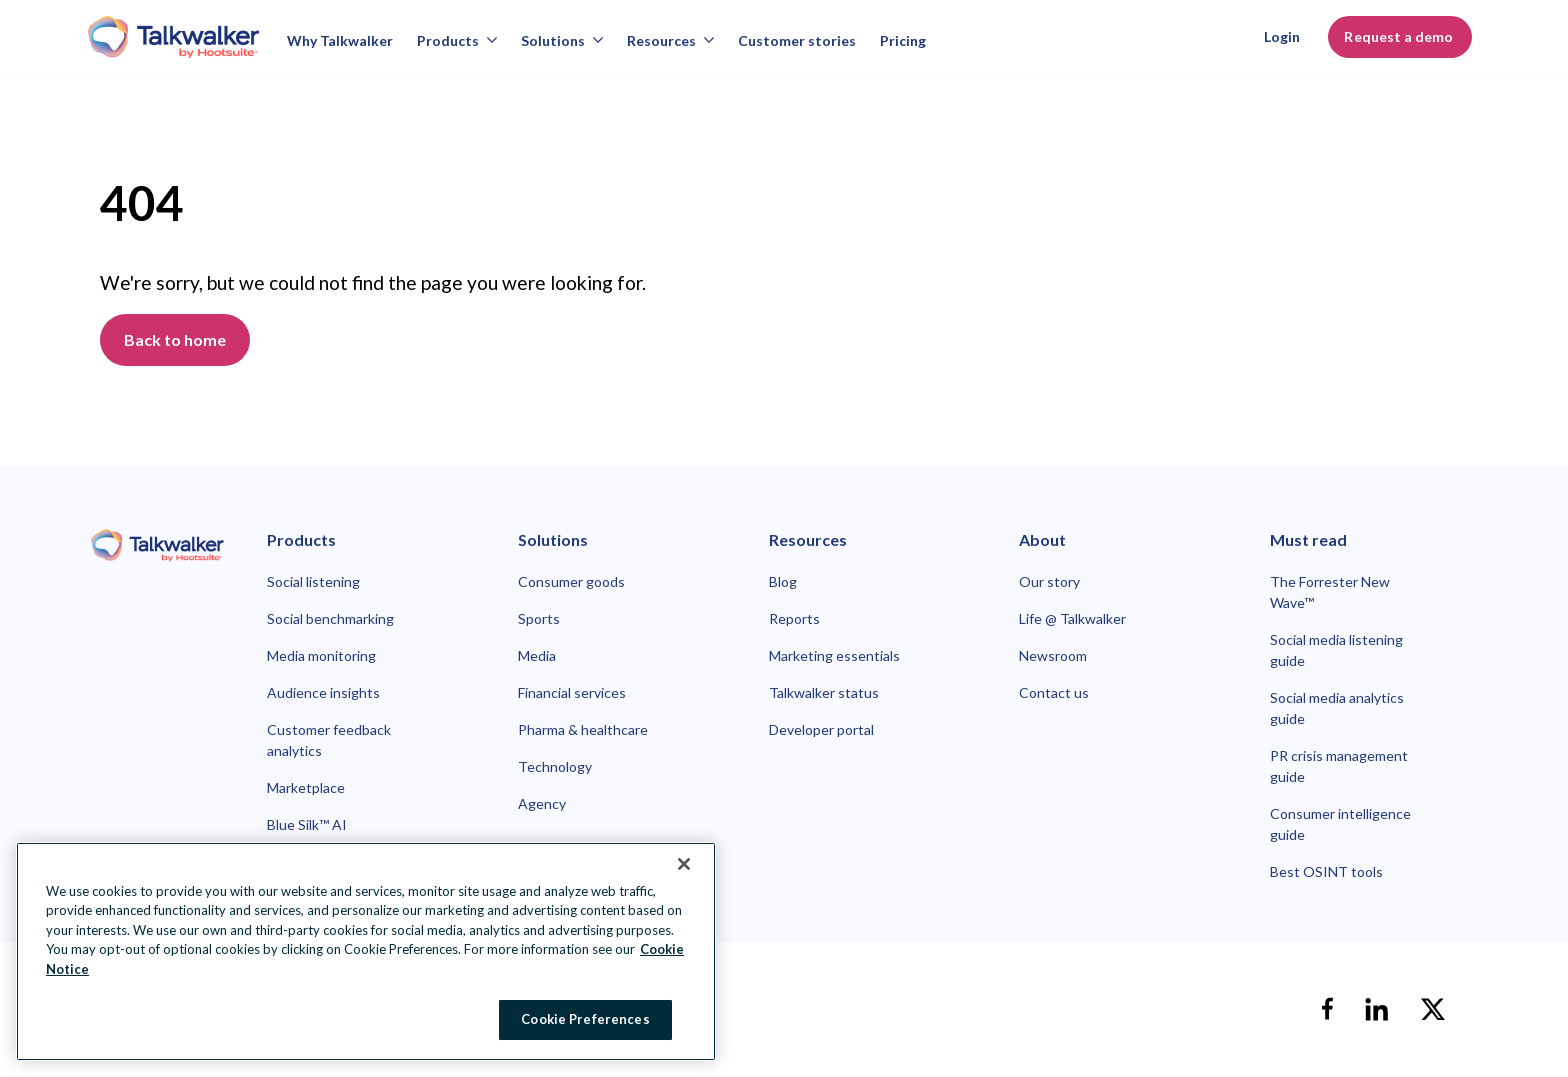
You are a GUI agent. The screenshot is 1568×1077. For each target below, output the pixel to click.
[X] (1433, 1009)
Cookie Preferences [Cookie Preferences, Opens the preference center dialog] (585, 1019)
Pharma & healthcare (583, 729)
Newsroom (1053, 655)
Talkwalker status (824, 692)
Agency (542, 803)
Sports (539, 618)
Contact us (1054, 692)
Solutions (562, 40)
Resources (670, 40)
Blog (783, 581)
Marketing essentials (834, 655)
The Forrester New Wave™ (1330, 592)
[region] (366, 951)
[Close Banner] (684, 864)
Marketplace (306, 787)
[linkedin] (1377, 1009)
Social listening (313, 581)
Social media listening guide (1336, 650)
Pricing (903, 40)
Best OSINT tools (1326, 871)
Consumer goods (571, 581)
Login (1282, 36)
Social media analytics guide (1337, 708)
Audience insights (323, 692)
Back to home (175, 339)
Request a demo (1400, 36)
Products (457, 40)
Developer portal (821, 729)
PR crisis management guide (1339, 766)
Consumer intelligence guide (1340, 824)
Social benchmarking (330, 618)
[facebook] (1327, 1009)
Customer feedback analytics (329, 740)
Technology (555, 766)
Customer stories (797, 40)
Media (537, 655)
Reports (794, 618)
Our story (1049, 581)
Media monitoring (321, 655)
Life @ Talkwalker (1072, 618)
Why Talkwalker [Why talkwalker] (340, 40)
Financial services (572, 692)
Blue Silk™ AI (307, 824)
